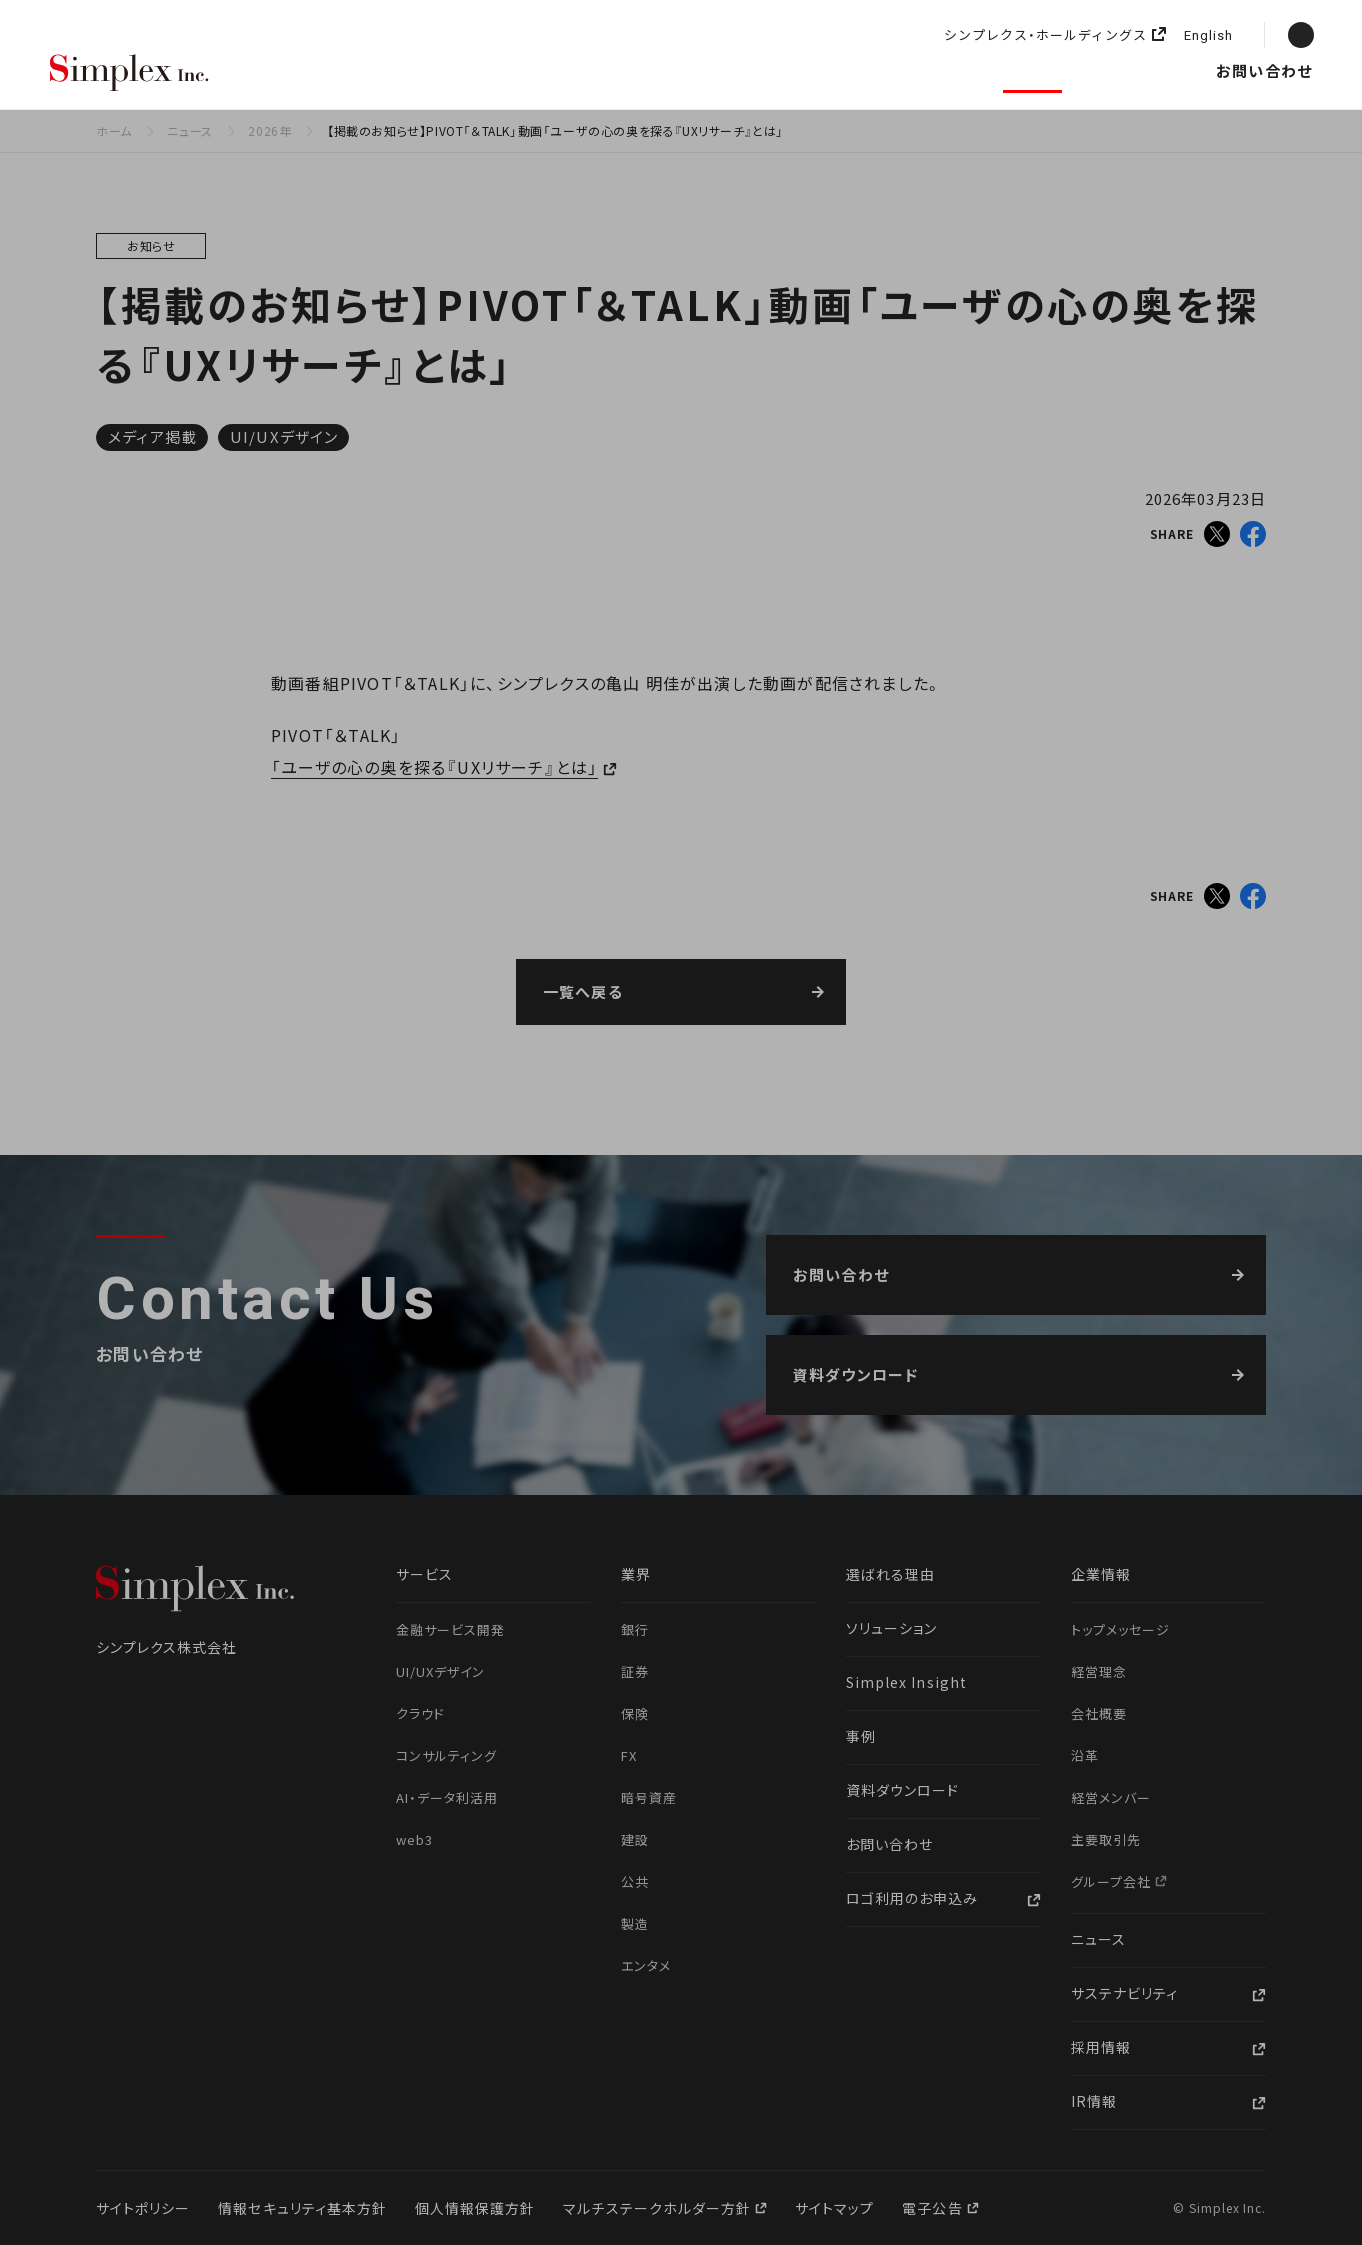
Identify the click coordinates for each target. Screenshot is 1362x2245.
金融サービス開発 (450, 1629)
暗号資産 (649, 1797)
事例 (861, 1736)
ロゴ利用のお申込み (912, 1898)
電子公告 (934, 2208)
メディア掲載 (152, 436)
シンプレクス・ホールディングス (1045, 35)
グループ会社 (1113, 1881)
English (1208, 36)
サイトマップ (834, 2208)
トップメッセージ (1120, 1629)
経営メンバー (1111, 1797)
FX (629, 1755)
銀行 (635, 1629)
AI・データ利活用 (447, 1797)
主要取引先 (1106, 1839)
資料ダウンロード (902, 1790)
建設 (635, 1839)
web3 (414, 1839)
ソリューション (624, 70)
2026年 (269, 130)
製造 (635, 1923)
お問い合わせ (1264, 70)
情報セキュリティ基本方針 (302, 2208)
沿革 (1085, 1755)
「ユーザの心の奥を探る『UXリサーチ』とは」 (434, 767)
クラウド (420, 1713)
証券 (635, 1671)
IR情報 (1094, 2101)
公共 (635, 1881)
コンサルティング (446, 1755)
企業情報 (927, 70)
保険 (635, 1713)
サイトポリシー (143, 2208)
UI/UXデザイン (284, 436)
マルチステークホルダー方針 (659, 2208)
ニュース (1033, 70)
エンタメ (646, 1965)
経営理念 (1099, 1671)
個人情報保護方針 (475, 2208)
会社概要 (1099, 1713)
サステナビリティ (1124, 1993)
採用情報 (1140, 70)
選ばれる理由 (299, 70)
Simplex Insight (785, 70)
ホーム (114, 130)
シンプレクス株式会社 (130, 74)
